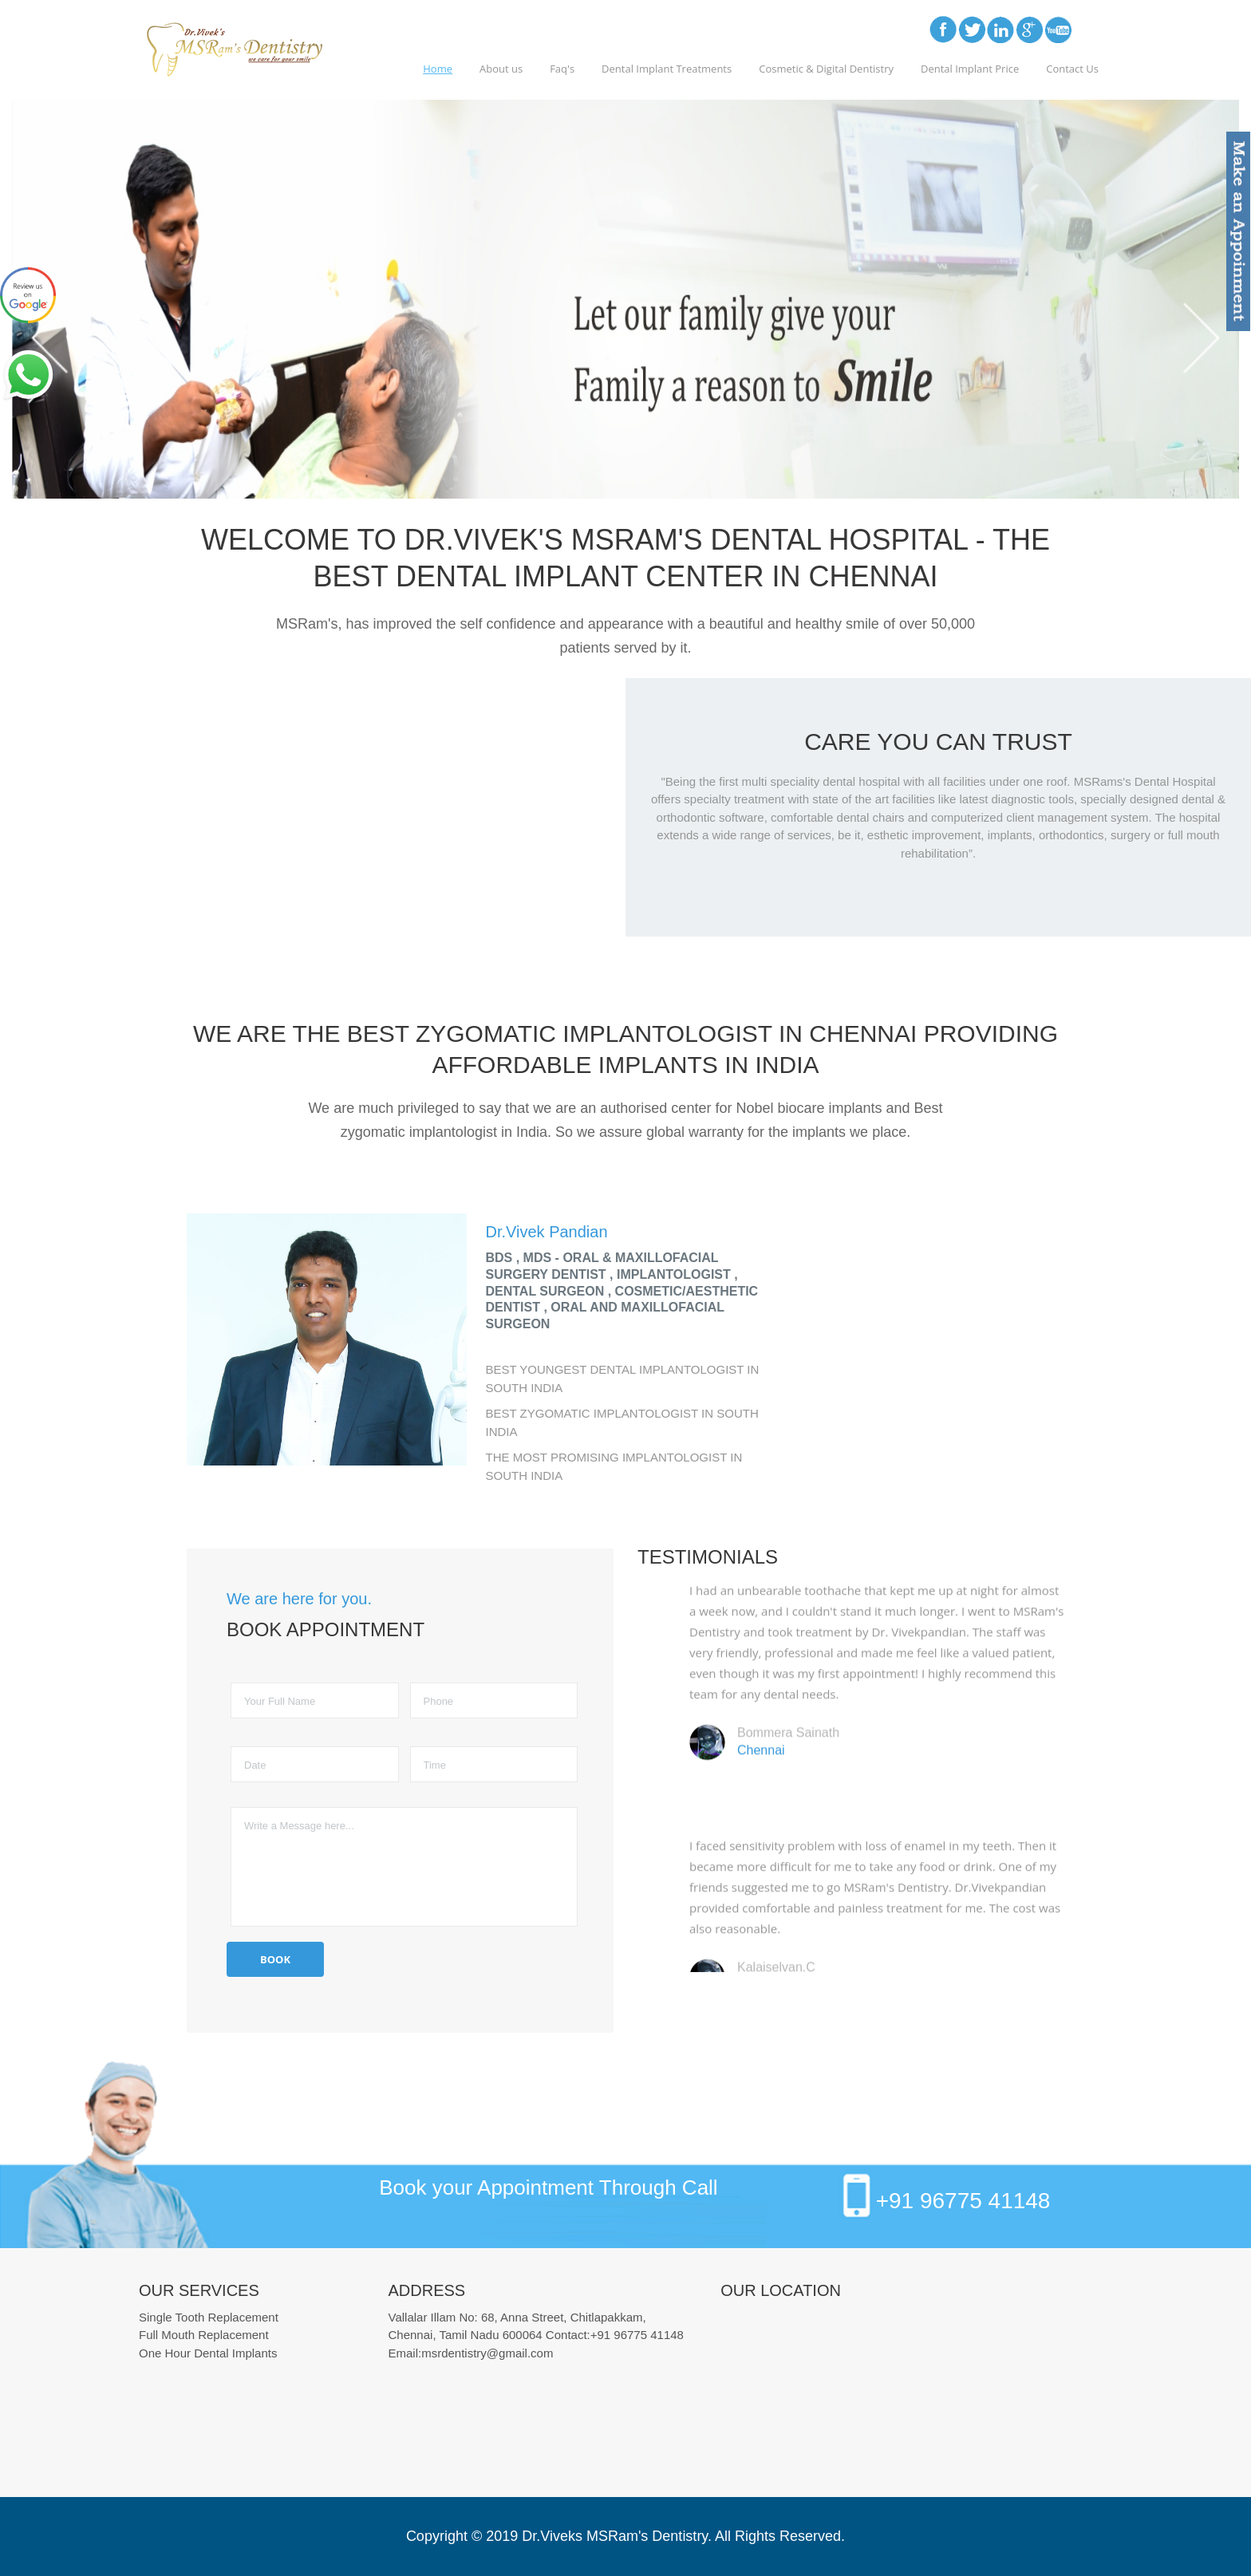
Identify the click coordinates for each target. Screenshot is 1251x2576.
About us (501, 68)
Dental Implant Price (970, 68)
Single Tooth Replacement (208, 2317)
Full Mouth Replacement (204, 2334)
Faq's (562, 68)
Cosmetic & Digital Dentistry (826, 68)
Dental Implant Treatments (667, 68)
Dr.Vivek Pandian (547, 1232)
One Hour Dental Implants (208, 2353)
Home (437, 68)
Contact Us (1072, 68)
